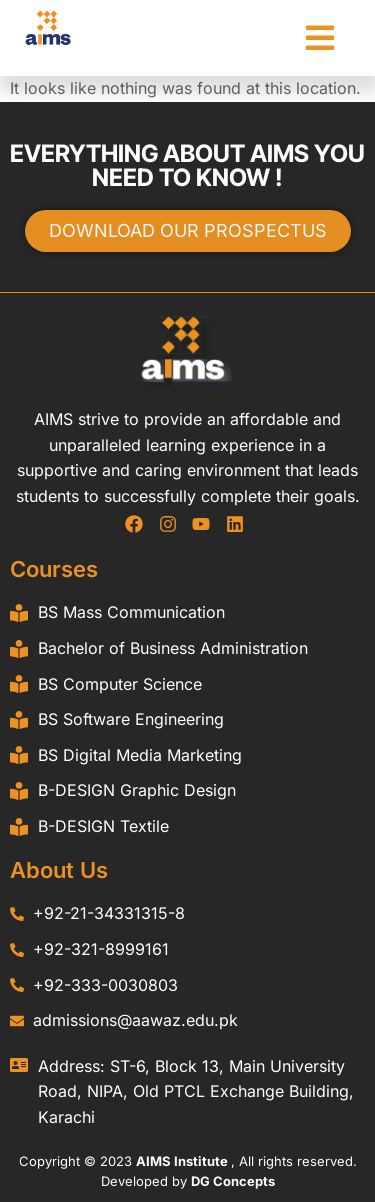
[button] (320, 38)
